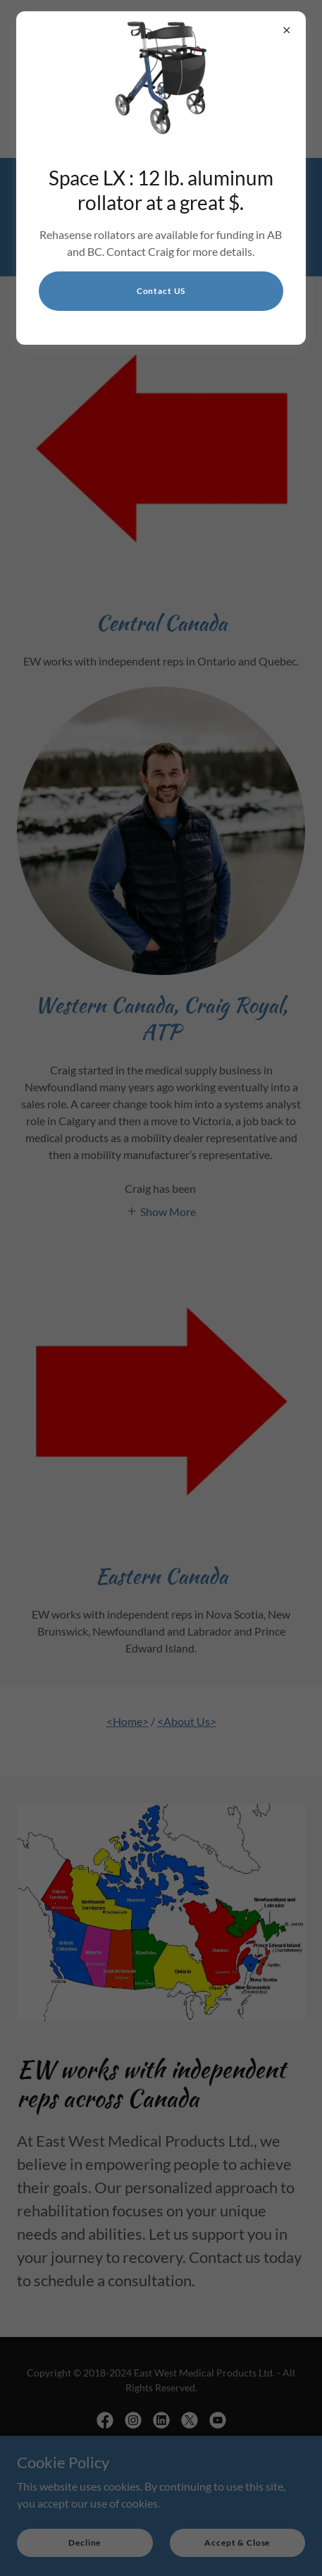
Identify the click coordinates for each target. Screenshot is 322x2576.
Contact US (161, 291)
